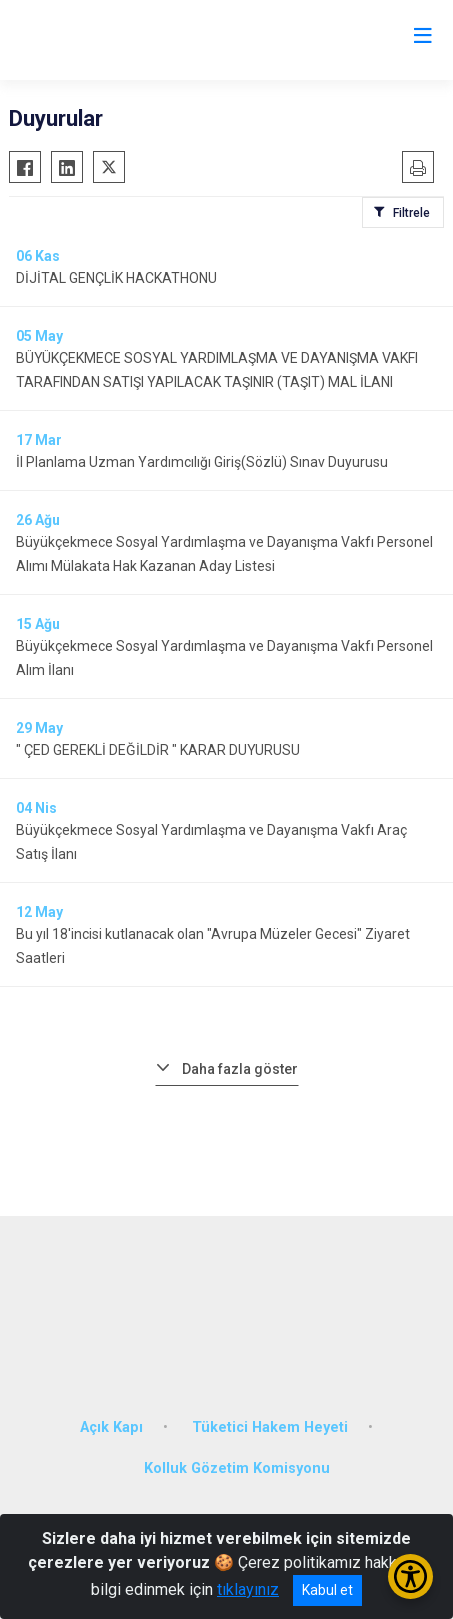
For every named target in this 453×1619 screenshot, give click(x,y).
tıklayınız (248, 1589)
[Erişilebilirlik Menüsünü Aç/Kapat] (410, 1576)
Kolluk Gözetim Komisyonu (237, 1468)
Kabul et (327, 1590)
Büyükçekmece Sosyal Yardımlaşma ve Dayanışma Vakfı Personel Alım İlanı (224, 658)
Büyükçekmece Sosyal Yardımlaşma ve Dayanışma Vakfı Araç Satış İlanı (211, 842)
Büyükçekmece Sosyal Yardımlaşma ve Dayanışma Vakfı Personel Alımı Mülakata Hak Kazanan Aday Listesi (224, 554)
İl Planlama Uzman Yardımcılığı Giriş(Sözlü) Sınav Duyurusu (202, 462)
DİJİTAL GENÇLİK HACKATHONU (116, 278)
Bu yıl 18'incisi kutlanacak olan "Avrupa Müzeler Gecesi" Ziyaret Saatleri (213, 946)
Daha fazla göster (240, 1069)
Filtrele (411, 213)
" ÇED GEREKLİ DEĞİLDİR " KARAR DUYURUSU (158, 750)
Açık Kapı (111, 1427)
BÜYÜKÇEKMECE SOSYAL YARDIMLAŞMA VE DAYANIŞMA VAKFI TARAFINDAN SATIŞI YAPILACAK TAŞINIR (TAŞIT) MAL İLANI (217, 370)
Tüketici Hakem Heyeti (270, 1427)
